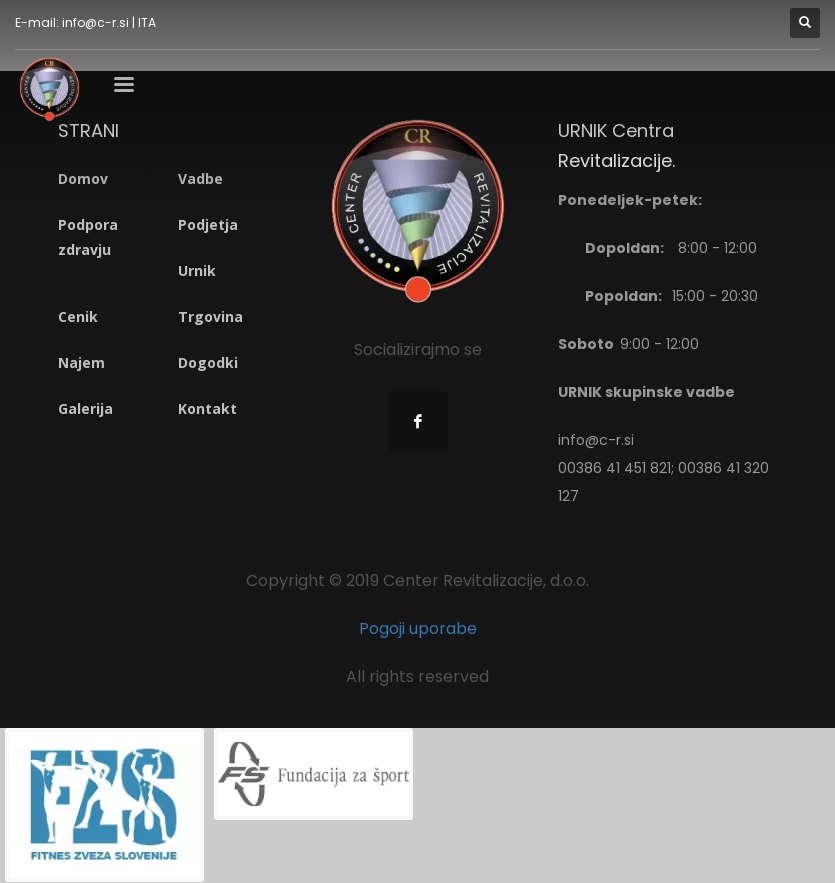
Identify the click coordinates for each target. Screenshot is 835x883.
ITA (147, 22)
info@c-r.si (95, 22)
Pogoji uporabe (418, 628)
